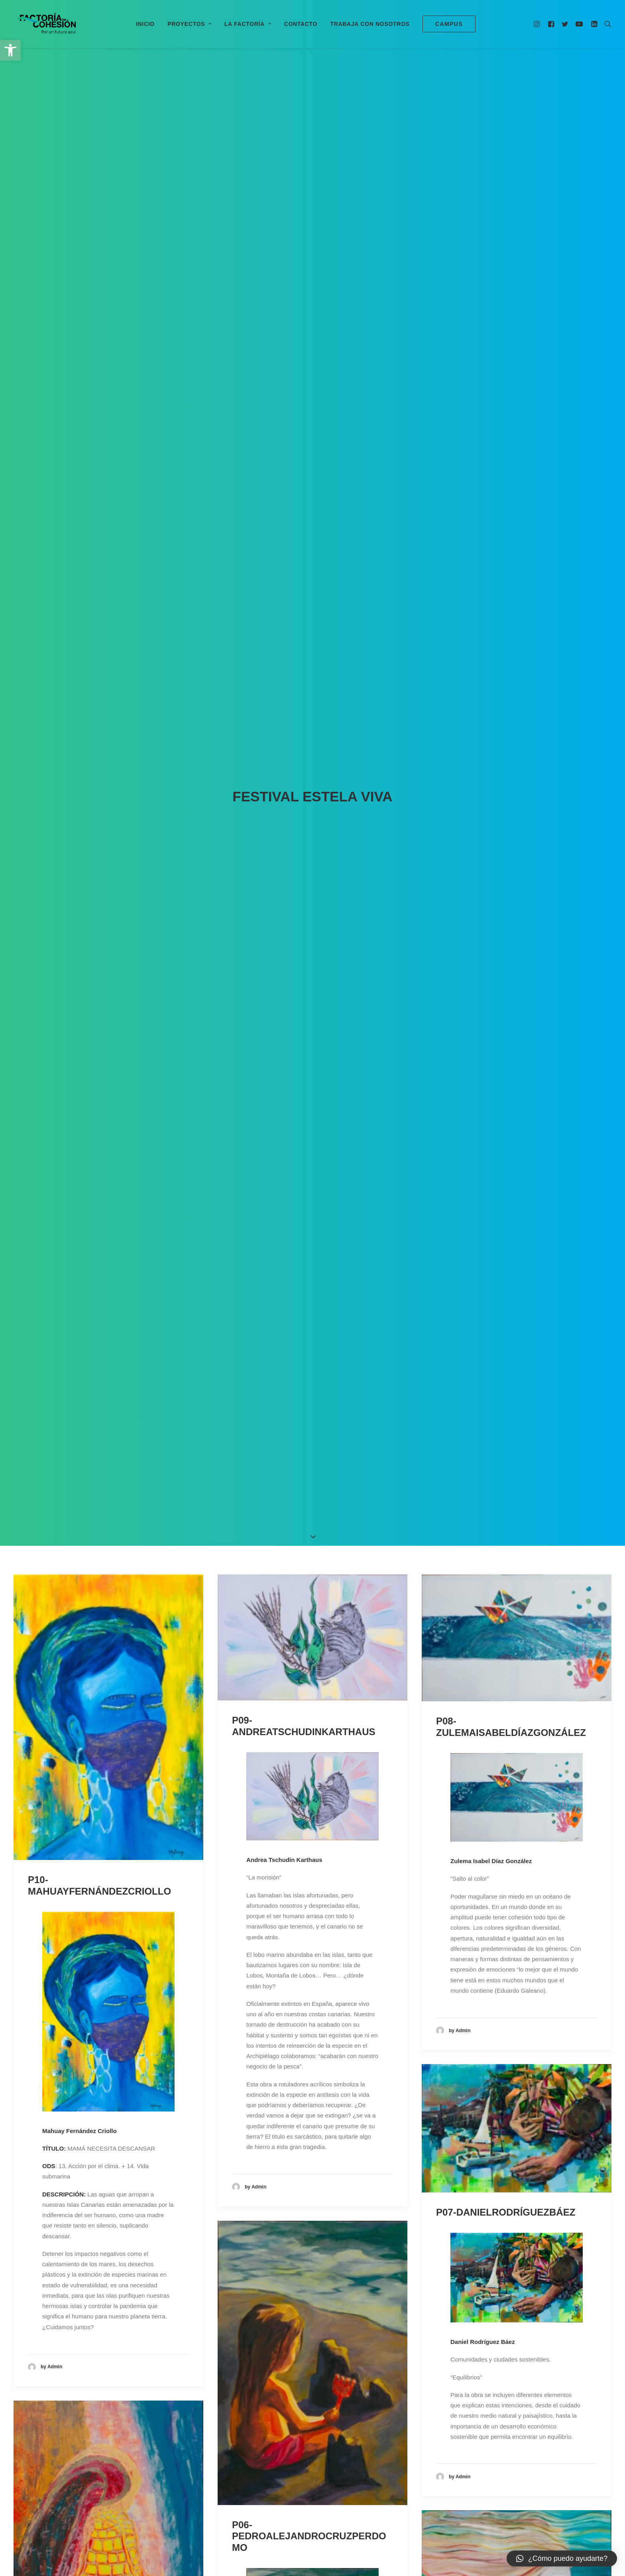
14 (340, 2433)
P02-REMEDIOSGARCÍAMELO (300, 1979)
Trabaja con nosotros (369, 24)
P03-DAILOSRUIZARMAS (493, 1917)
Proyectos (189, 24)
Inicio (145, 24)
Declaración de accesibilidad (440, 2523)
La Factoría (247, 24)
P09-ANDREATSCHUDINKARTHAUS (303, 363)
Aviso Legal (317, 2523)
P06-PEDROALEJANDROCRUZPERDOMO (309, 1174)
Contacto (301, 24)
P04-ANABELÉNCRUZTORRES (506, 1290)
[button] (10, 50)
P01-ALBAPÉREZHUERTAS (90, 1928)
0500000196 (269, 2523)
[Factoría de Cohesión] (46, 24)
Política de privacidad (368, 2523)
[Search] (606, 23)
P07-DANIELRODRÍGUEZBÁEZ (505, 849)
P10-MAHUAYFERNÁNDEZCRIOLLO (99, 523)
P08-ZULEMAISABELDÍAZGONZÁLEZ (511, 364)
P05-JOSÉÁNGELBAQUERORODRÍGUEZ (107, 1354)
